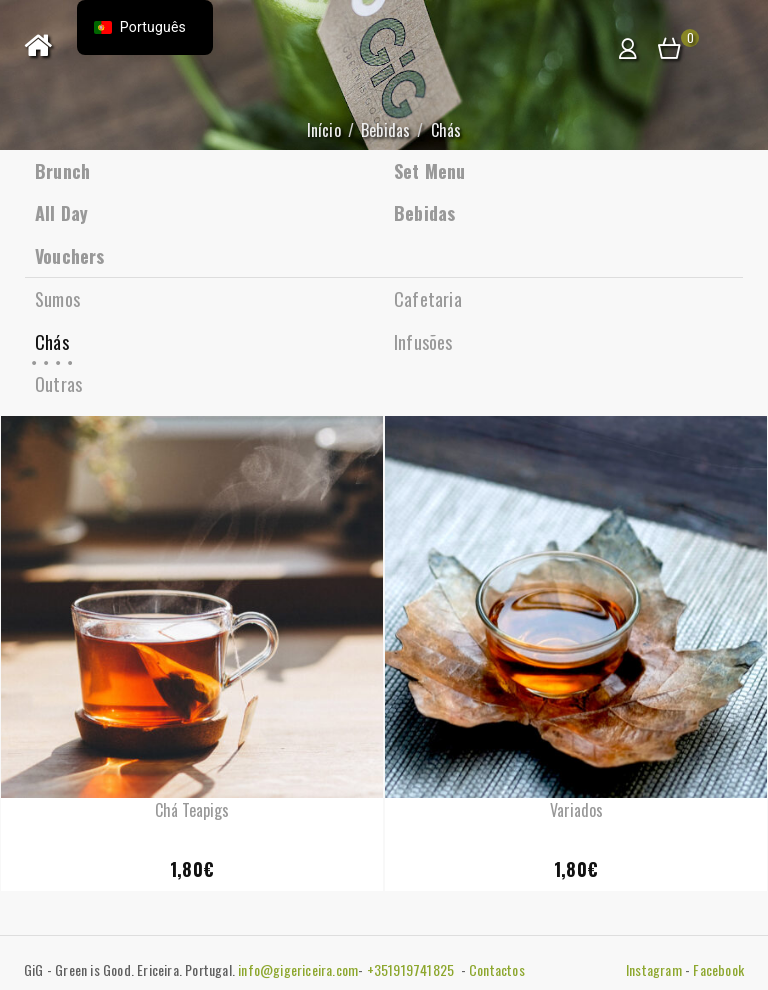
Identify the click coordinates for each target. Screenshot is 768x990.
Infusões (423, 342)
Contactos (497, 969)
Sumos (57, 299)
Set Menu (430, 171)
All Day (61, 213)
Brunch (62, 171)
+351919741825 (412, 969)
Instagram (654, 969)
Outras (58, 384)
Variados (576, 810)
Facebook (718, 969)
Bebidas (385, 130)
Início (324, 130)
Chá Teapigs (192, 810)
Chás (52, 342)
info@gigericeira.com (298, 969)
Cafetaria (428, 299)
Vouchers (70, 256)
